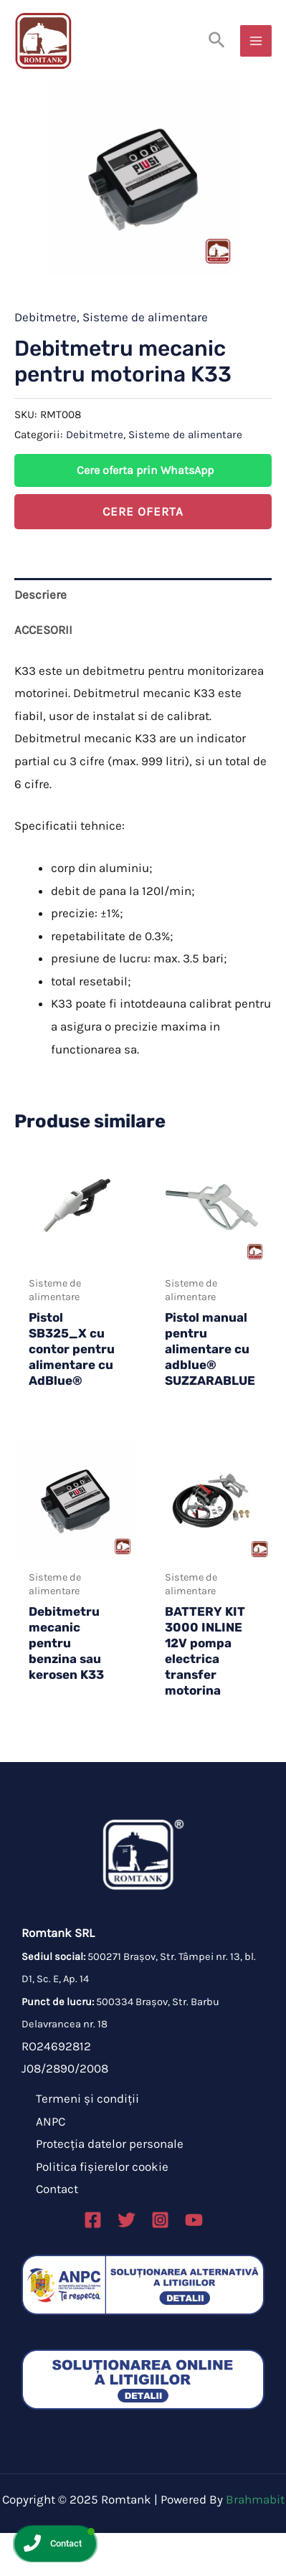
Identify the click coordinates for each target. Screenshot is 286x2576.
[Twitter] (126, 2263)
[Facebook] (93, 2263)
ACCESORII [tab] (43, 673)
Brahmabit (255, 2542)
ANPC (50, 2164)
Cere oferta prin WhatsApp (145, 513)
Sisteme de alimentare (145, 360)
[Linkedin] (194, 2263)
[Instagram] (160, 2263)
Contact (57, 2232)
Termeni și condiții (87, 2141)
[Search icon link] (218, 41)
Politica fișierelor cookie (102, 2209)
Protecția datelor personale (109, 2186)
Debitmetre (45, 360)
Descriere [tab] (40, 637)
